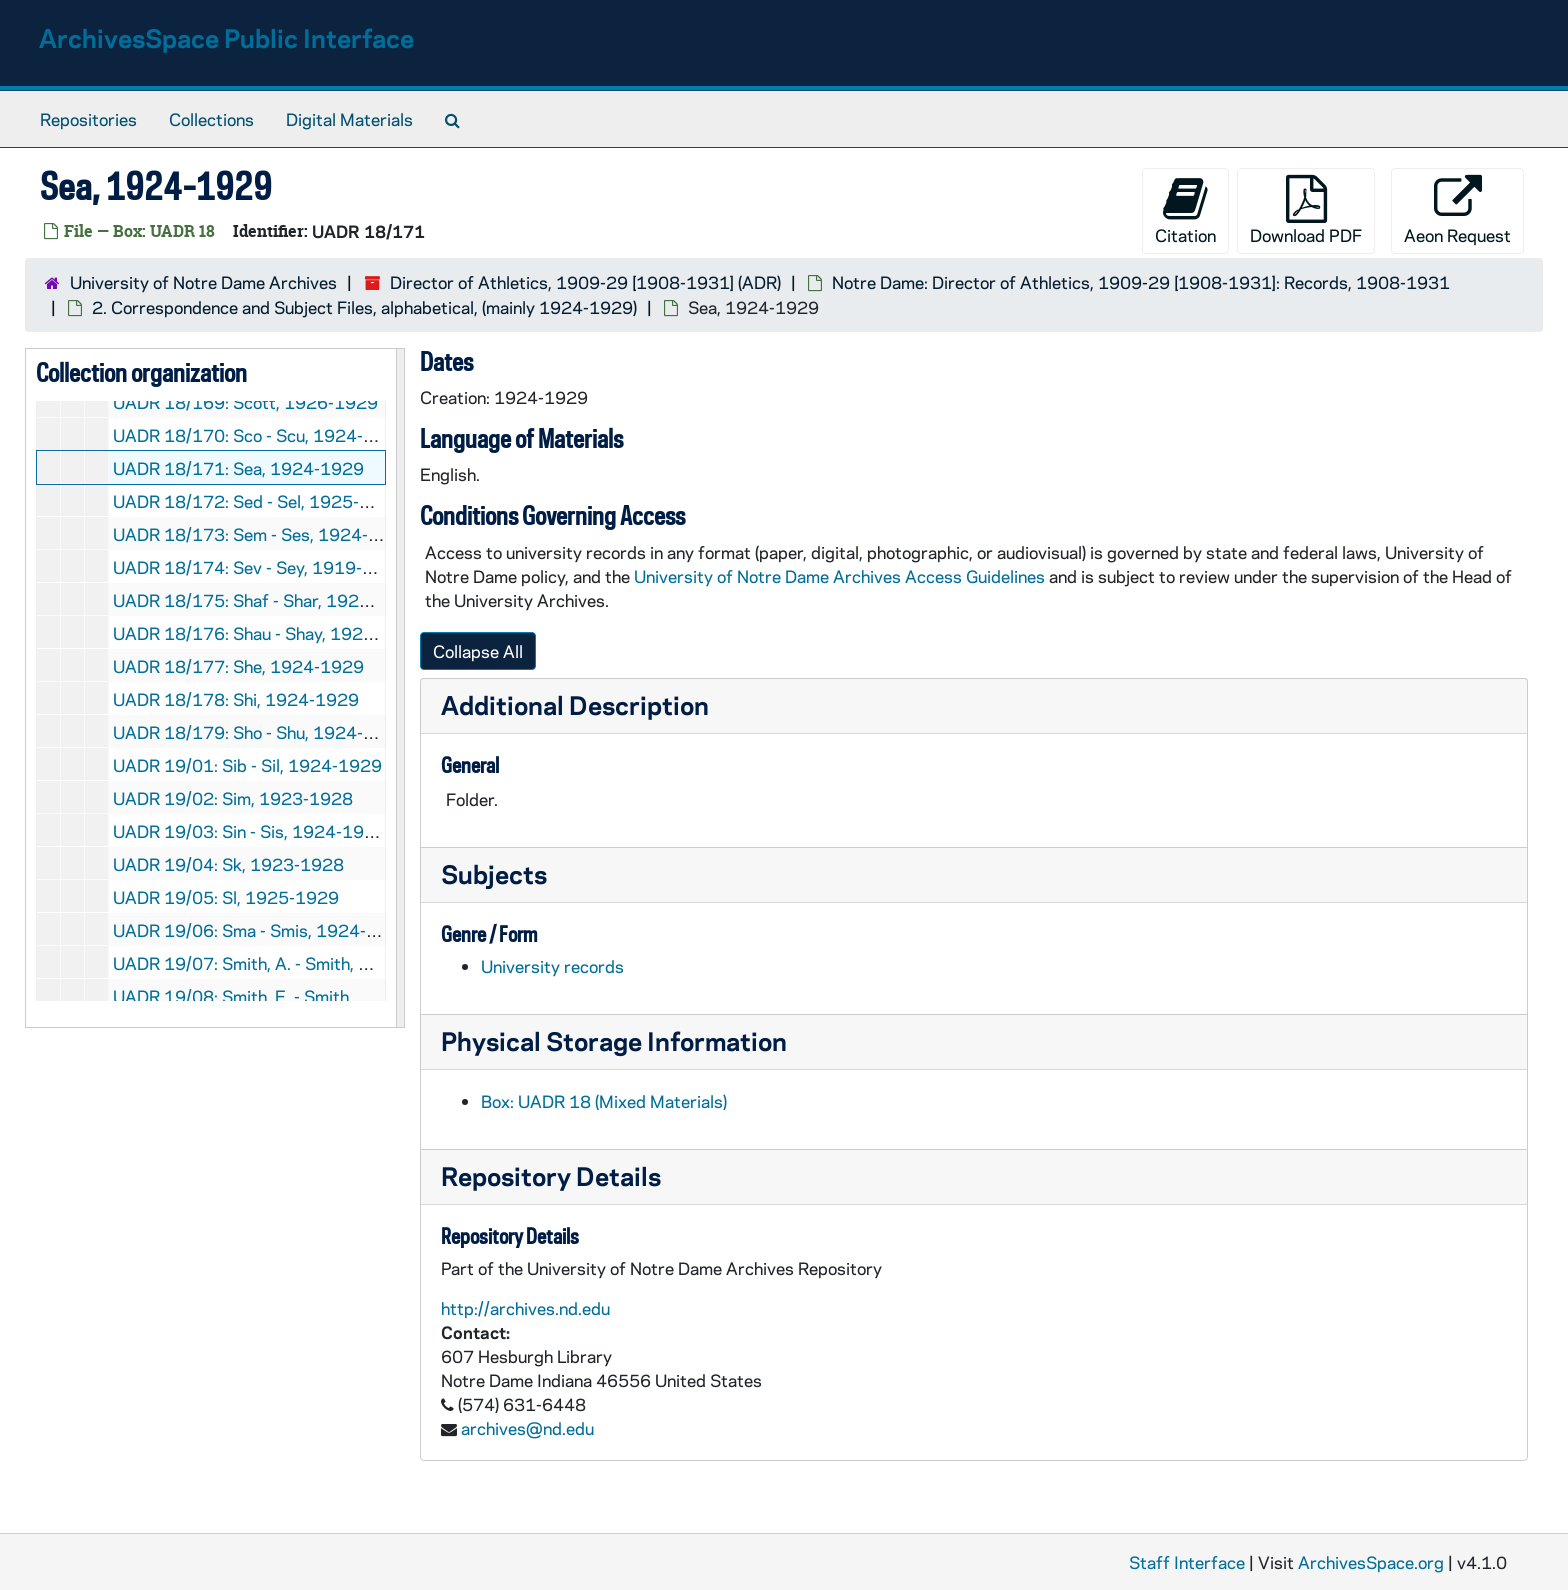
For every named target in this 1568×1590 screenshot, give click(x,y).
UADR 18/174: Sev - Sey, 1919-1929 (259, 567)
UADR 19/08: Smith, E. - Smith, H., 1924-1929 (294, 996)
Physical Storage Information (614, 1040)
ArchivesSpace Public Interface (226, 37)
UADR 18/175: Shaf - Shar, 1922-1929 (266, 600)
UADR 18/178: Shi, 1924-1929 (236, 699)
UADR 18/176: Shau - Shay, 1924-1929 (268, 633)
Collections (211, 119)
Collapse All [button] (478, 651)
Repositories (88, 119)
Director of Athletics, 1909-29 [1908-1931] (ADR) (585, 282)
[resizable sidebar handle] (400, 688)
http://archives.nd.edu (525, 1308)
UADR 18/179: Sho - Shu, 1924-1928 (260, 732)
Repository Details (551, 1175)
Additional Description (575, 704)
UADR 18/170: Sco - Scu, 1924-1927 (260, 435)
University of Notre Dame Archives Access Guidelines (841, 576)
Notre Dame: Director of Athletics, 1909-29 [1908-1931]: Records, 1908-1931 (1141, 282)
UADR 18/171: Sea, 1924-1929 (238, 468)
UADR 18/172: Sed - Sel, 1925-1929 (258, 501)
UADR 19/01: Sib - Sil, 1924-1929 (247, 765)
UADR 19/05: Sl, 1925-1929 (226, 897)
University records (552, 966)
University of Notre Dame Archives (203, 282)
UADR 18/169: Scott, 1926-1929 (245, 402)
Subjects (494, 873)
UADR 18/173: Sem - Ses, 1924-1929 (262, 534)
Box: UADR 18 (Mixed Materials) (604, 1101)
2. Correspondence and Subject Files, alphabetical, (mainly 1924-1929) (364, 307)
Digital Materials (349, 119)
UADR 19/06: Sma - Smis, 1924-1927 (261, 930)
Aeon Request (1457, 210)
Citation (1185, 210)
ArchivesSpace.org (1371, 1562)
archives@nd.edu (527, 1428)
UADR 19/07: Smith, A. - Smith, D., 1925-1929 (294, 963)
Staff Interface (1187, 1562)
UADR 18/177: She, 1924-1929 (238, 666)
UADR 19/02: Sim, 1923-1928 (233, 798)
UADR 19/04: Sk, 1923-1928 (228, 864)
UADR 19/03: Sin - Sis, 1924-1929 (249, 831)
